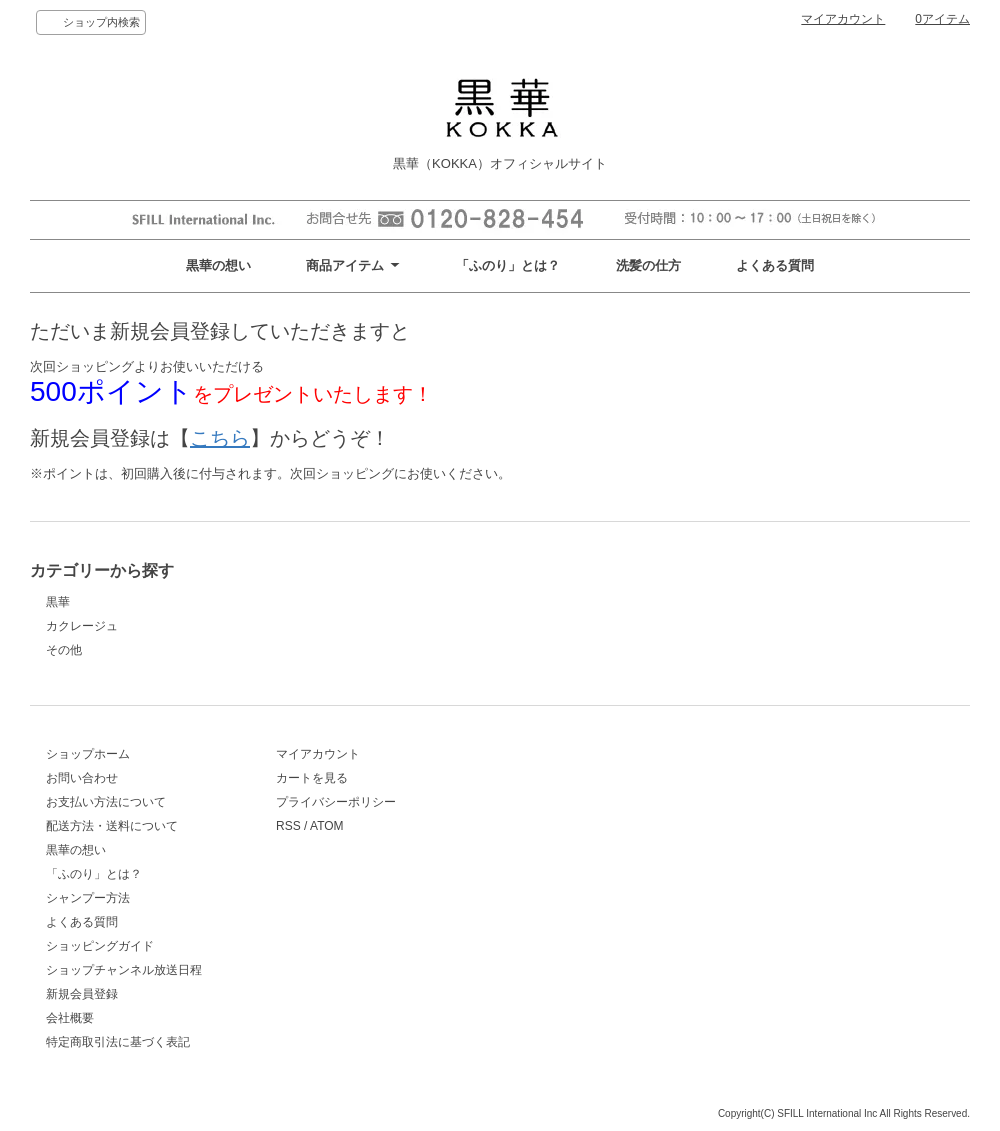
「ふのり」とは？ (508, 265)
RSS (288, 826)
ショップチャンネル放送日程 (124, 970)
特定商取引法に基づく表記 (118, 1042)
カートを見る (312, 778)
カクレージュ (82, 626)
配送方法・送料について (112, 826)
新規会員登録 (82, 994)
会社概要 (70, 1018)
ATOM (327, 826)
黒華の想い (218, 265)
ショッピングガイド (100, 946)
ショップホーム (88, 754)
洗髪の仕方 (648, 265)
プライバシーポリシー (336, 802)
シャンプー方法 (88, 898)
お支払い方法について (106, 802)
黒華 (58, 602)
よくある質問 (775, 265)
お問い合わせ (82, 778)
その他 (64, 650)
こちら (220, 438)
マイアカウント (843, 19)
